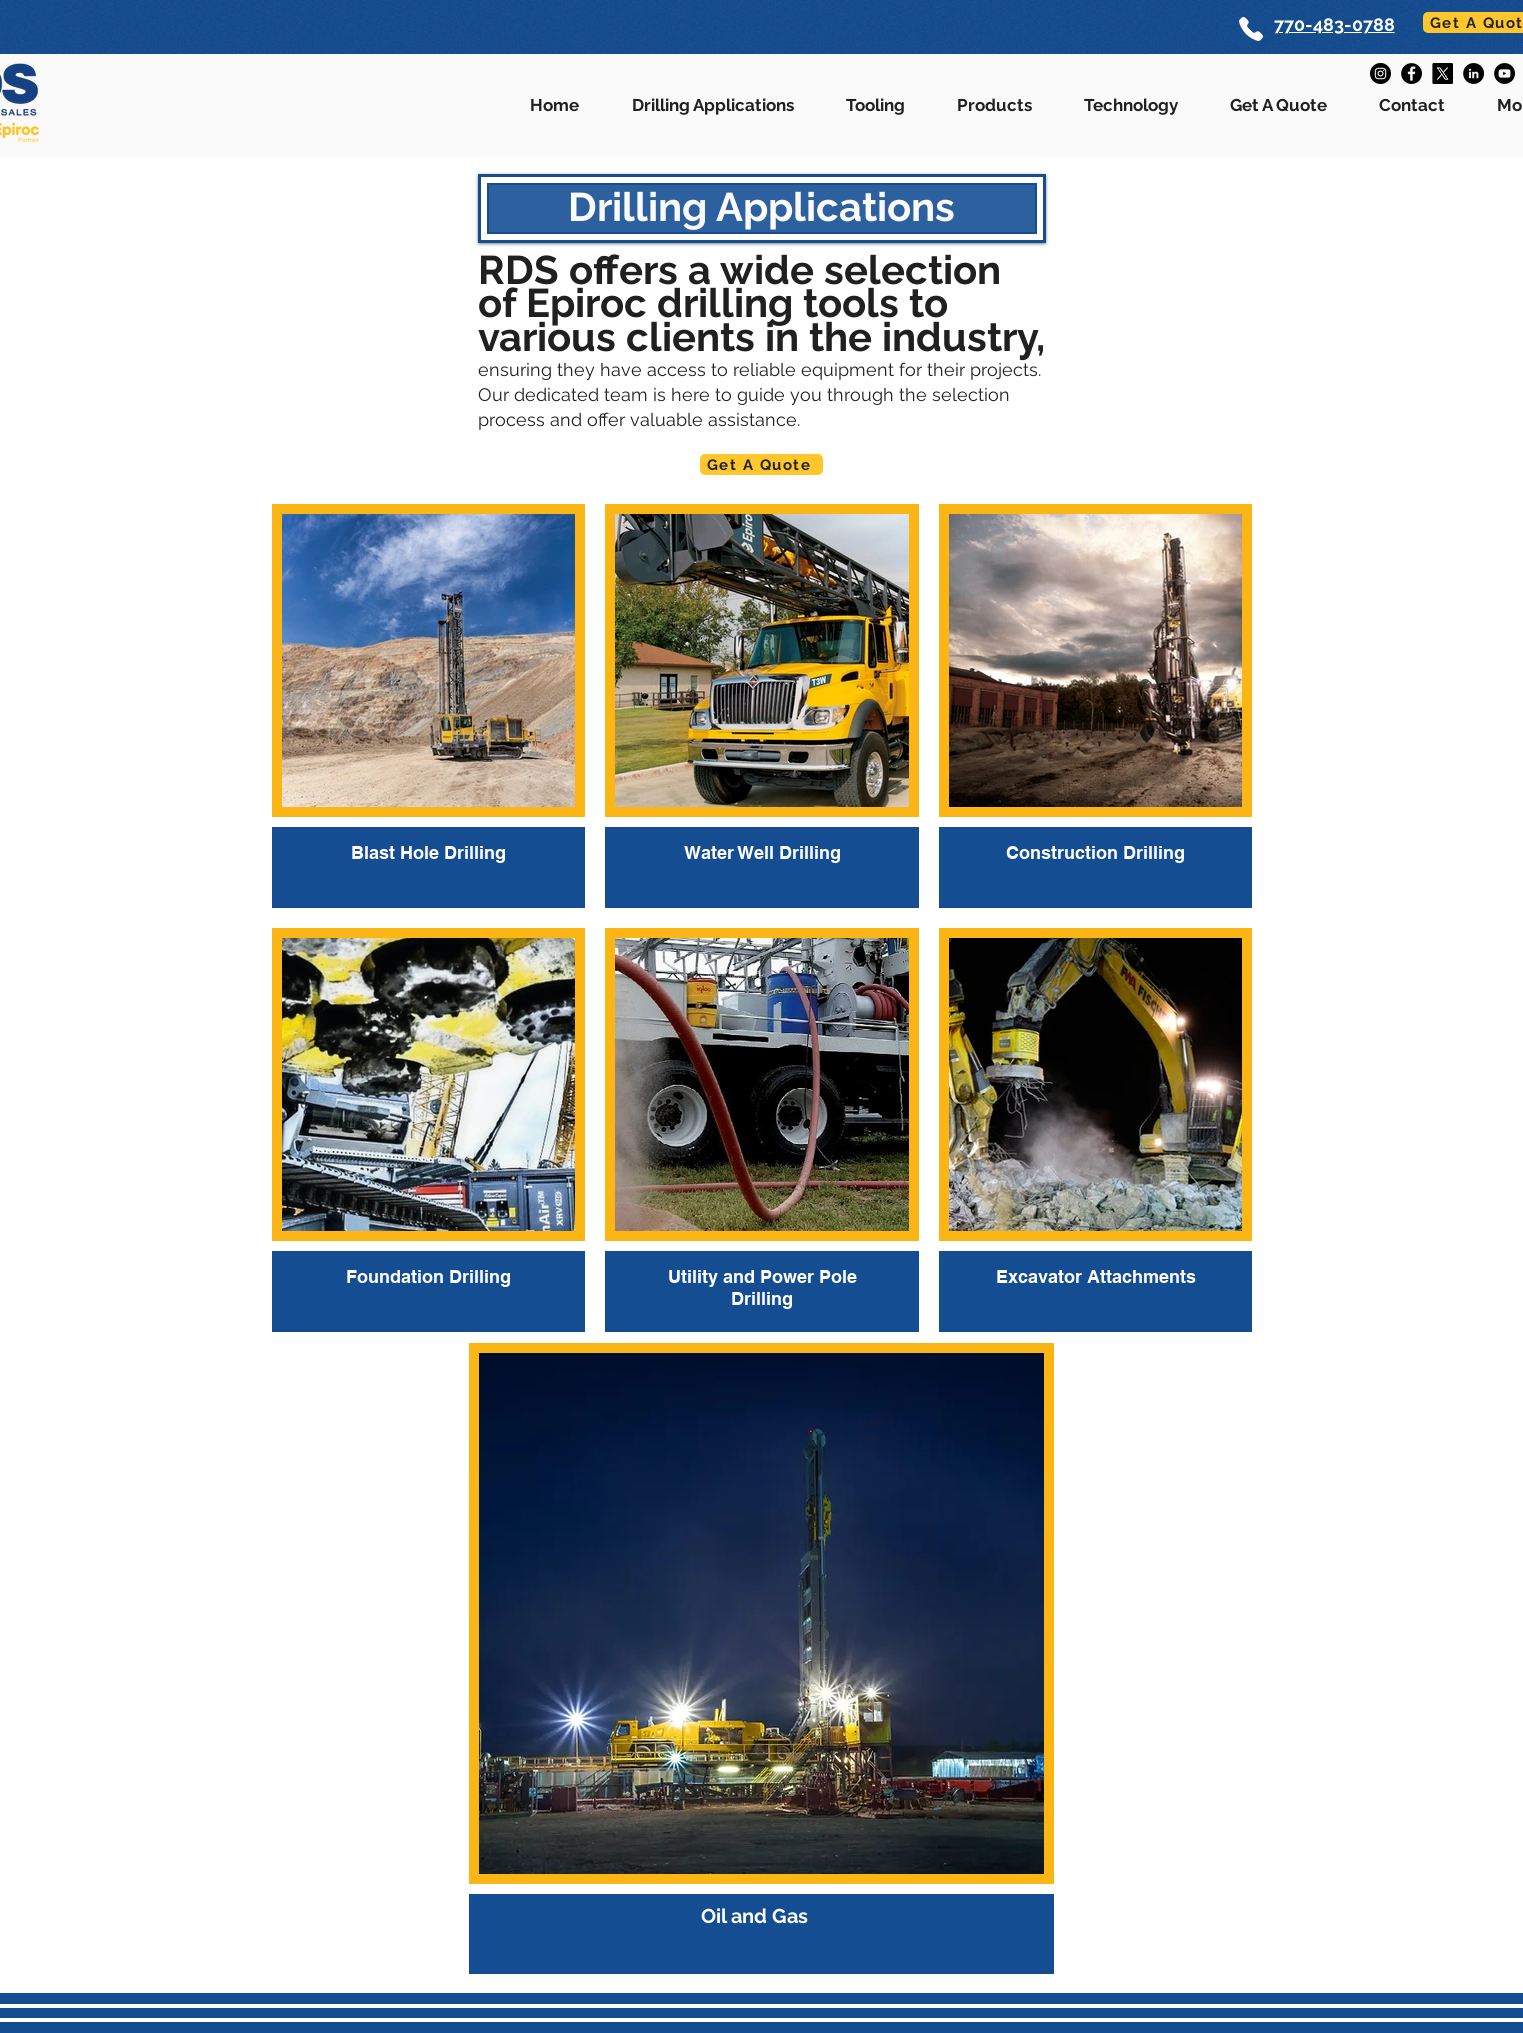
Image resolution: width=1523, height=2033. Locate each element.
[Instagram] (1380, 73)
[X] (1442, 73)
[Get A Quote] (761, 464)
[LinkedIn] (1473, 73)
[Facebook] (1411, 73)
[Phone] (1251, 29)
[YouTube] (1504, 73)
